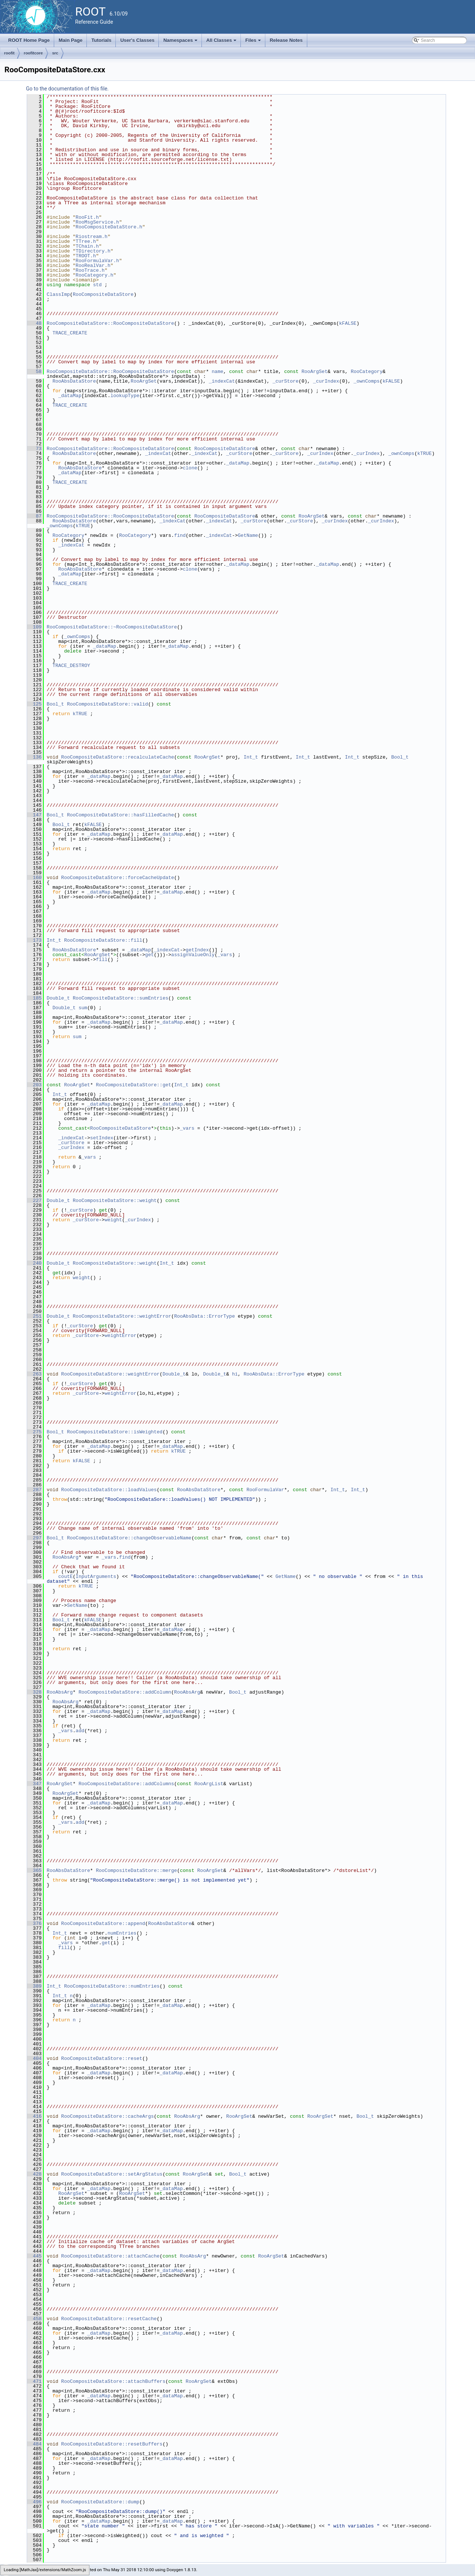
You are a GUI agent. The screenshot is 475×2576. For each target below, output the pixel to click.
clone (190, 468)
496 (34, 2502)
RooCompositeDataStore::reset (101, 2058)
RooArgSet (314, 371)
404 (34, 2058)
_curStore (285, 381)
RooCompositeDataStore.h (109, 227)
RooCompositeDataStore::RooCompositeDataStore (110, 323)
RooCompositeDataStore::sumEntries (120, 998)
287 (34, 1489)
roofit (9, 53)
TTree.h (86, 241)
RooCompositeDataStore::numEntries (112, 1986)
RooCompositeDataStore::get (133, 1084)
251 (34, 1316)
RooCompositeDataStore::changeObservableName (129, 1538)
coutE (65, 1576)
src (55, 53)
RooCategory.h (94, 275)
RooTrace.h (90, 270)
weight (113, 1219)
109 (34, 627)
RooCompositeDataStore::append (103, 1923)
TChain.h (87, 246)
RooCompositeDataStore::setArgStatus (112, 2174)
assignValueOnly (192, 954)
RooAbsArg (65, 1557)
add (80, 1730)
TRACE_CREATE (69, 333)
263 (34, 1374)
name (217, 371)
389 (34, 1986)
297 (34, 1538)
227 (34, 1200)
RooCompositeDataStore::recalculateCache (117, 757)
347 (34, 1783)
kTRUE (424, 453)
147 (34, 815)
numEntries (122, 1933)
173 (34, 940)
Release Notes (286, 40)
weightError (121, 1335)
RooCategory (367, 371)
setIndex (101, 1138)
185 (34, 998)
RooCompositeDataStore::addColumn (125, 1692)
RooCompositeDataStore (103, 294)
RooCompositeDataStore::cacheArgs (107, 2116)
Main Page (70, 40)
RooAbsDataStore (74, 381)
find (180, 535)
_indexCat (222, 381)
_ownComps (367, 381)
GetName (248, 535)
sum (83, 1007)
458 (34, 2318)
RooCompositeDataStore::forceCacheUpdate (117, 877)
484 (34, 2444)
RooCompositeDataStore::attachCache (110, 2256)
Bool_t (55, 704)
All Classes (222, 42)
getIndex (197, 950)
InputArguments (96, 1576)
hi (235, 1374)
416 (34, 2116)
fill (101, 959)
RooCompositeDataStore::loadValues (109, 1489)
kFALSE (348, 323)
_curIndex (326, 381)
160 (34, 877)
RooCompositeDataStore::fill (103, 940)
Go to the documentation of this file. (67, 89)
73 (34, 448)
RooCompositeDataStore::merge (136, 1870)
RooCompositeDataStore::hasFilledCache (120, 815)
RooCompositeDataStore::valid (107, 704)
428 (34, 2174)
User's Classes (137, 40)
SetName (77, 1605)
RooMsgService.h (97, 222)
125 (34, 704)
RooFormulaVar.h (97, 260)
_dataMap (69, 395)
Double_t (58, 998)
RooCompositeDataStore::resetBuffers (112, 2444)
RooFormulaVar (265, 1489)
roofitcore (33, 53)
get (149, 954)
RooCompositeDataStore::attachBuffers (113, 2381)
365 (34, 1870)
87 (34, 516)
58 (34, 371)
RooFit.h (87, 217)
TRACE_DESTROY (71, 665)
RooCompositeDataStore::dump (100, 2502)
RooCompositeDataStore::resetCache (109, 2318)
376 (34, 1923)
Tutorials (101, 40)
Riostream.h (92, 236)
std (97, 284)
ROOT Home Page (29, 40)
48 (34, 323)
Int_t (250, 757)
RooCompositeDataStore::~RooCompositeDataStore (112, 627)
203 (34, 1084)
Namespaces (181, 42)
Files (253, 42)
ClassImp (58, 294)
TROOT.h (86, 255)
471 (34, 2381)
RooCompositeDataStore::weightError (122, 1316)
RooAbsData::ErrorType (204, 1316)
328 (34, 1692)
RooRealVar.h (93, 265)
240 (34, 1263)
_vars (224, 954)
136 (34, 757)
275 (34, 1432)
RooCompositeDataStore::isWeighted (114, 1432)
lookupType (124, 395)
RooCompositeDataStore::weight (115, 1200)
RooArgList (208, 1783)
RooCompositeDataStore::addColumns (126, 1783)
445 (34, 2256)
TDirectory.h (93, 251)
